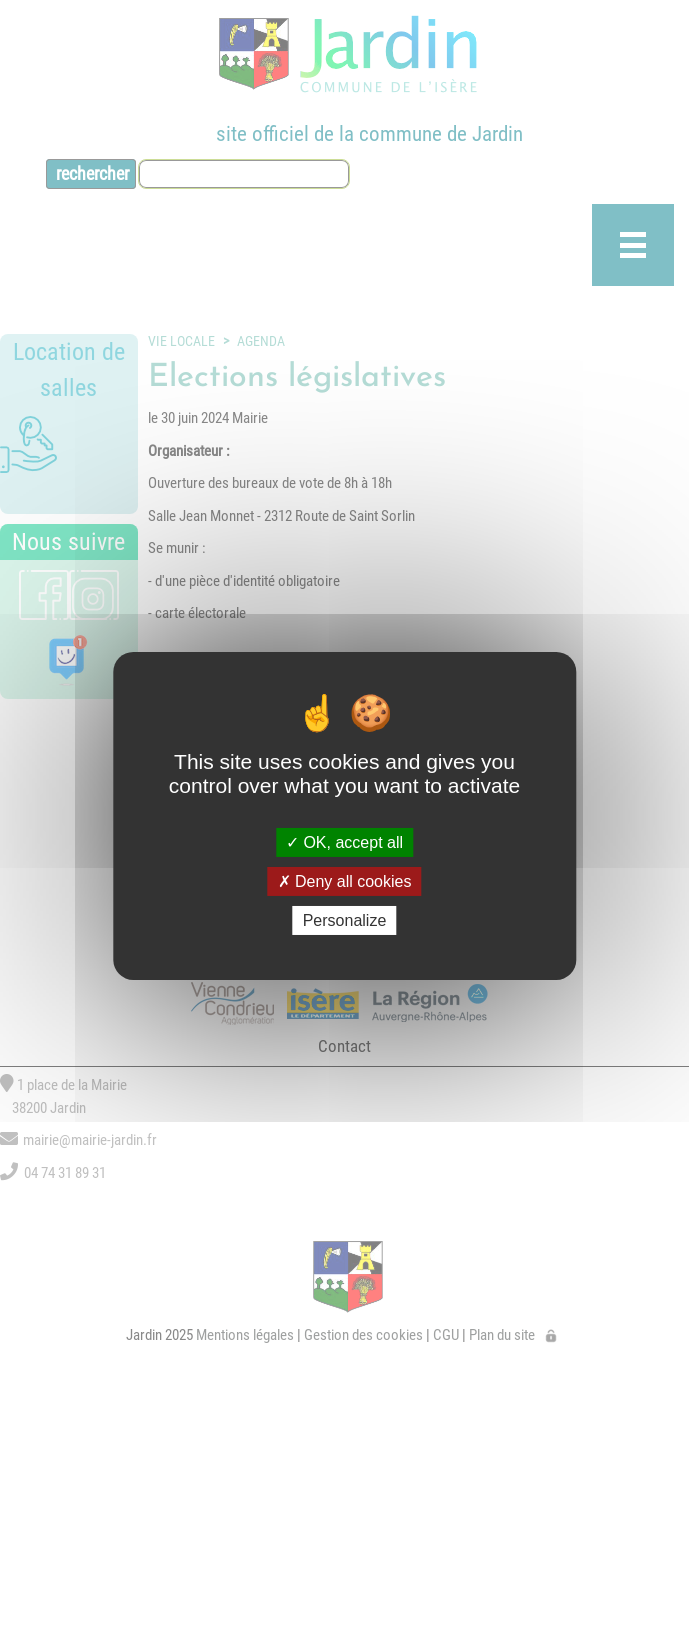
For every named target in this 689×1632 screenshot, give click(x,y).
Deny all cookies (345, 881)
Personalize (345, 920)
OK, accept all (344, 841)
